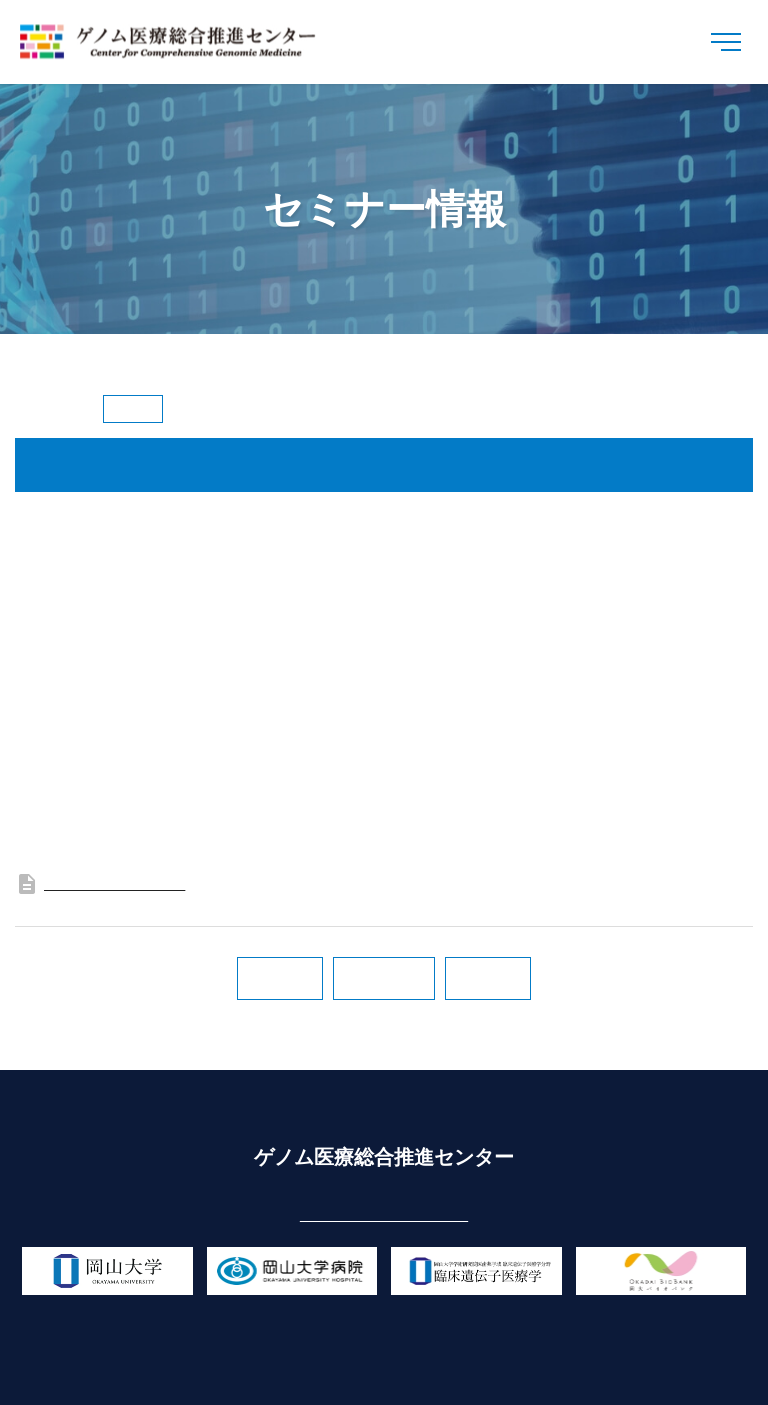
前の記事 (488, 978)
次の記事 (280, 978)
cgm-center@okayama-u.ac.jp (384, 1214)
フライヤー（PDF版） (100, 882)
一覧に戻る (384, 978)
